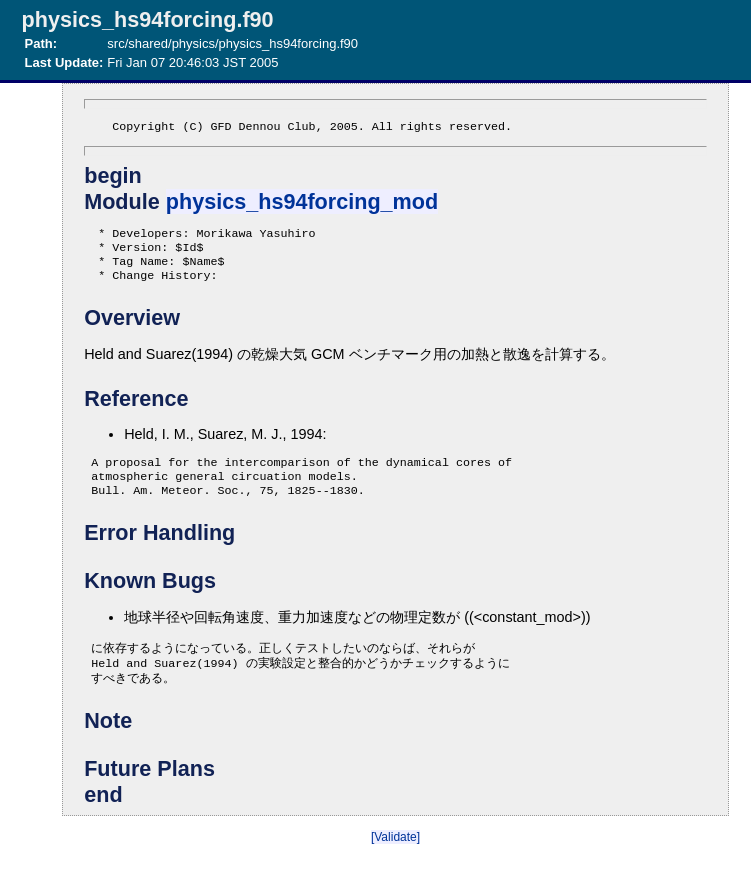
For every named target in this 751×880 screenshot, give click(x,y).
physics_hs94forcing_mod (302, 203)
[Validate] (395, 859)
